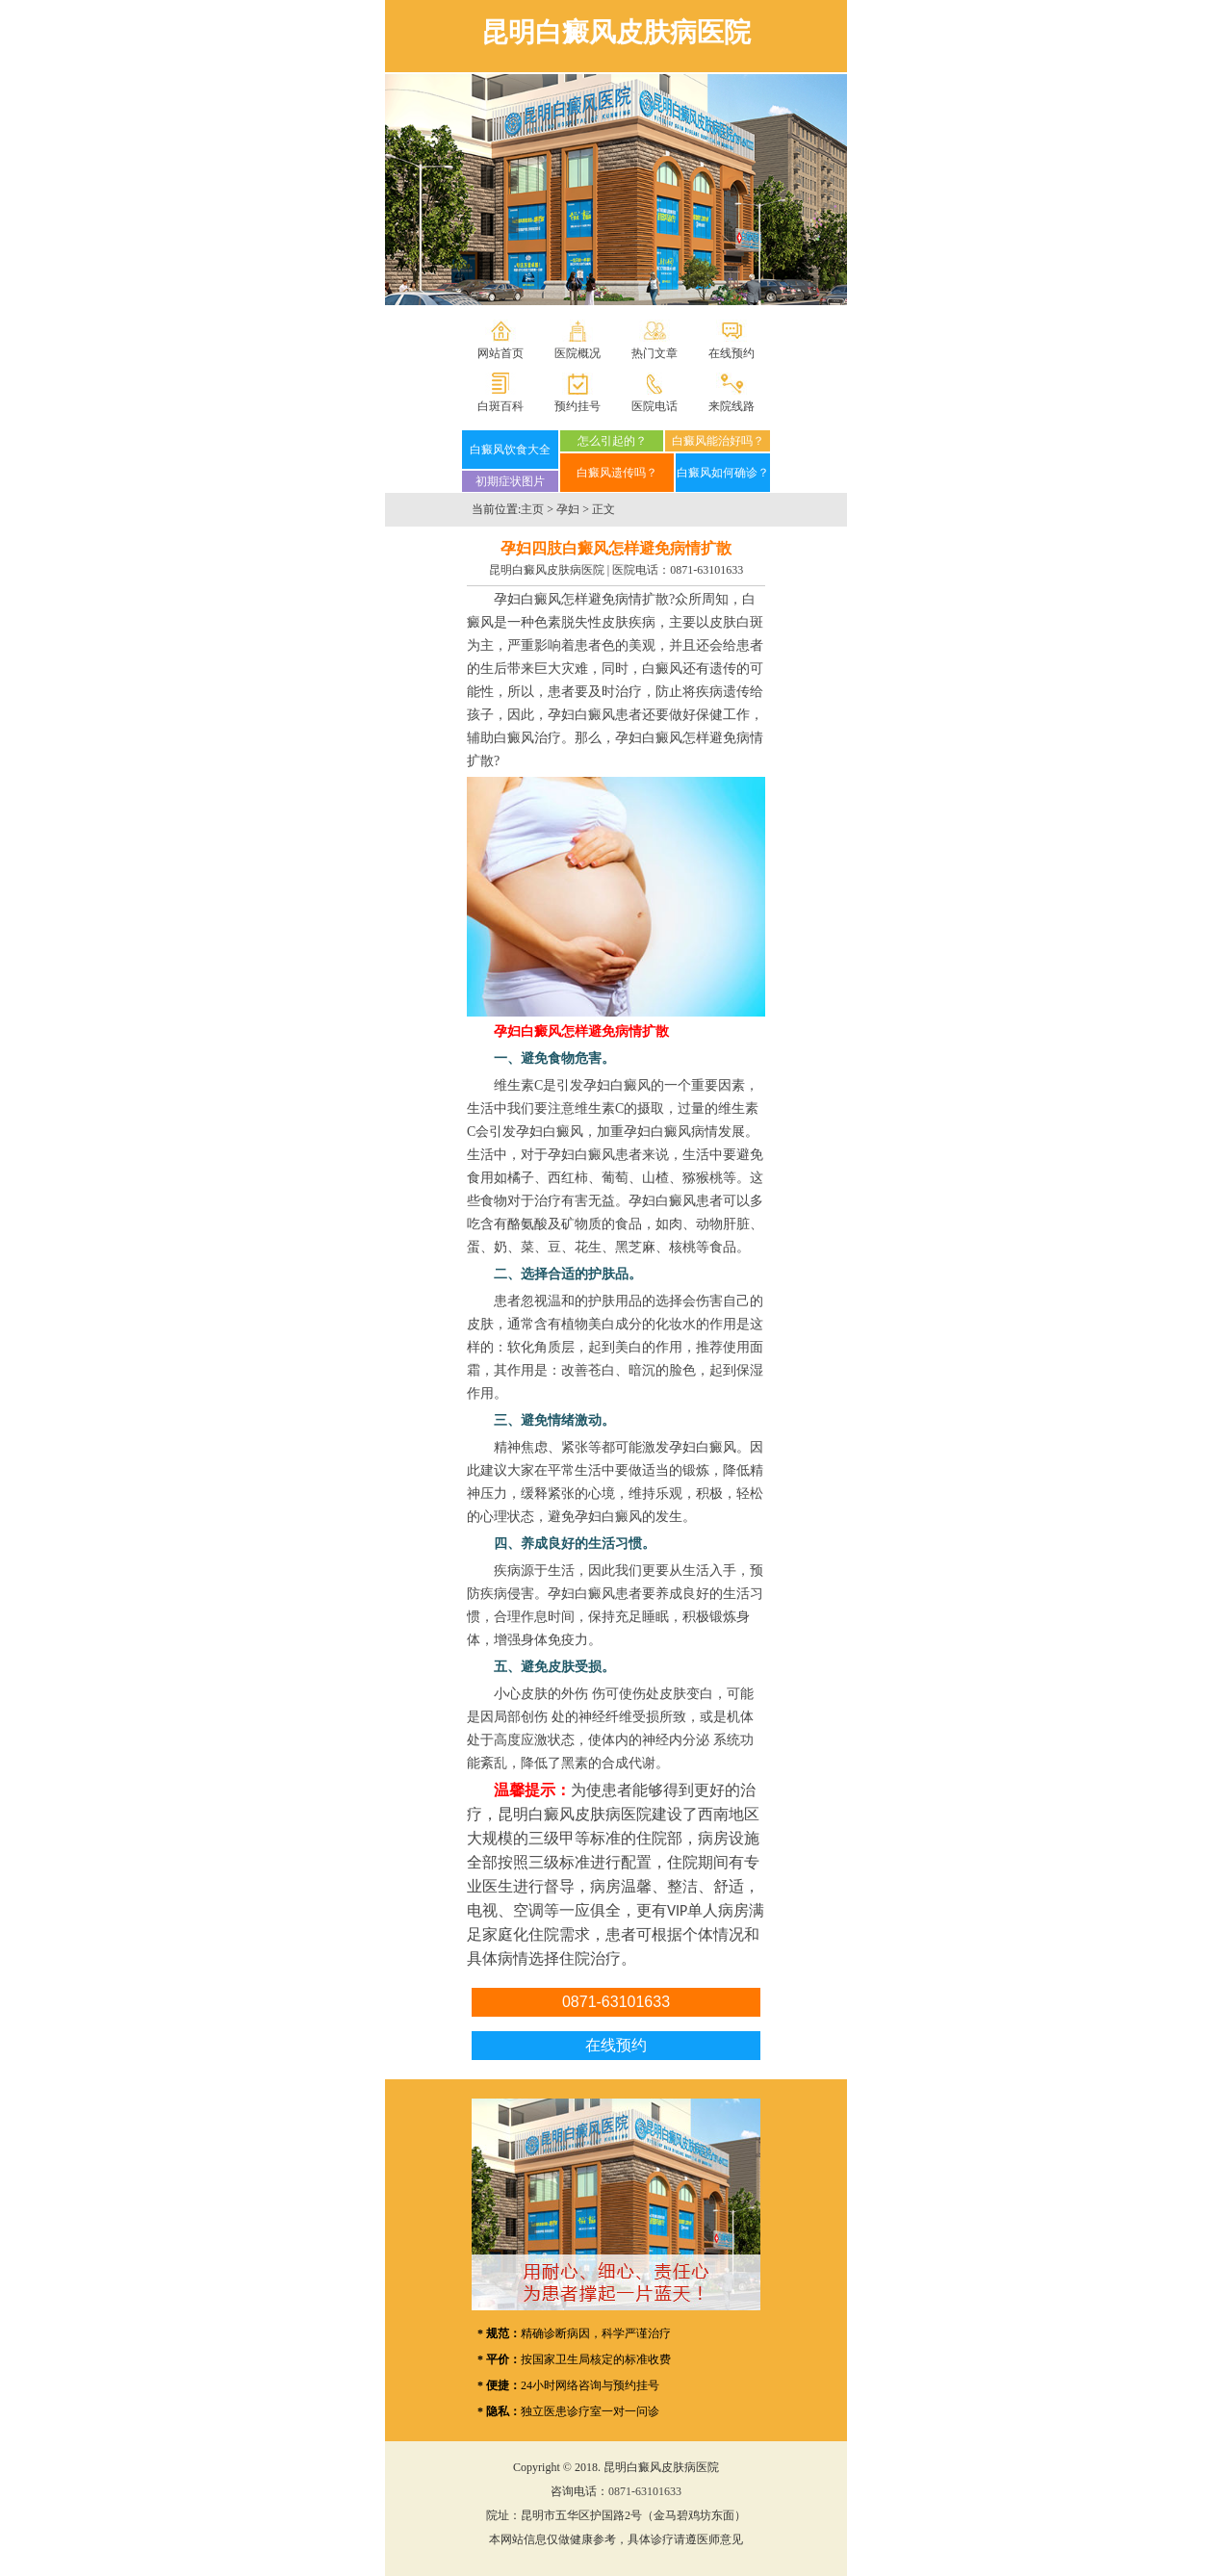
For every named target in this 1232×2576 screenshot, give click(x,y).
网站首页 (500, 353)
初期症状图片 (510, 481)
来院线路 (731, 406)
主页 (532, 509)
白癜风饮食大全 (510, 449)
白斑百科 (500, 406)
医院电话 (654, 406)
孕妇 (567, 509)
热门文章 (654, 353)
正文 (603, 509)
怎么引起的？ (612, 441)
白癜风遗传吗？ (617, 472)
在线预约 (731, 353)
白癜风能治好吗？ (718, 441)
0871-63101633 (706, 570)
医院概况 (577, 353)
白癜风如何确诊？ (723, 472)
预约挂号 (577, 406)
